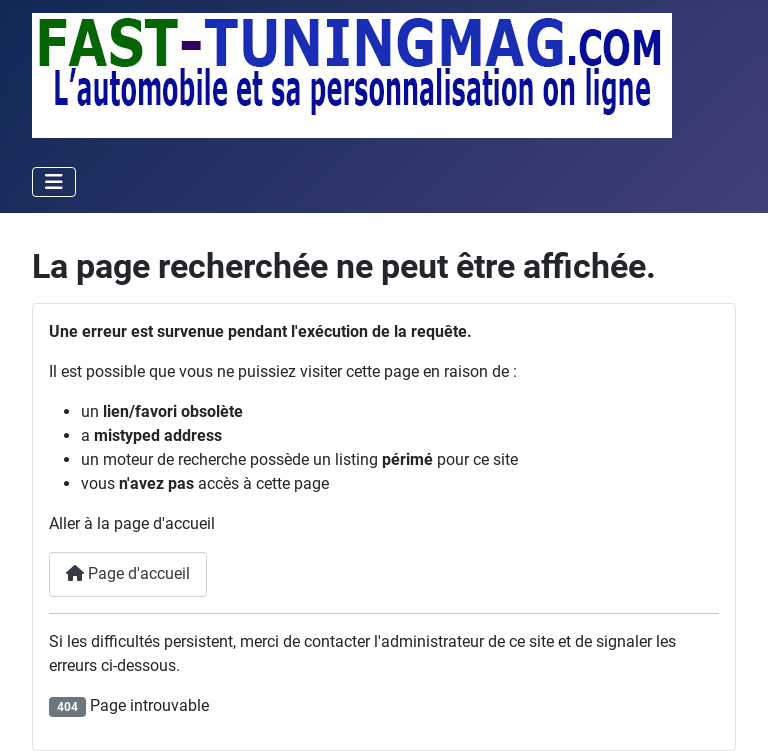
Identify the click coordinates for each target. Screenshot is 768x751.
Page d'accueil (128, 573)
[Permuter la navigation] (54, 182)
